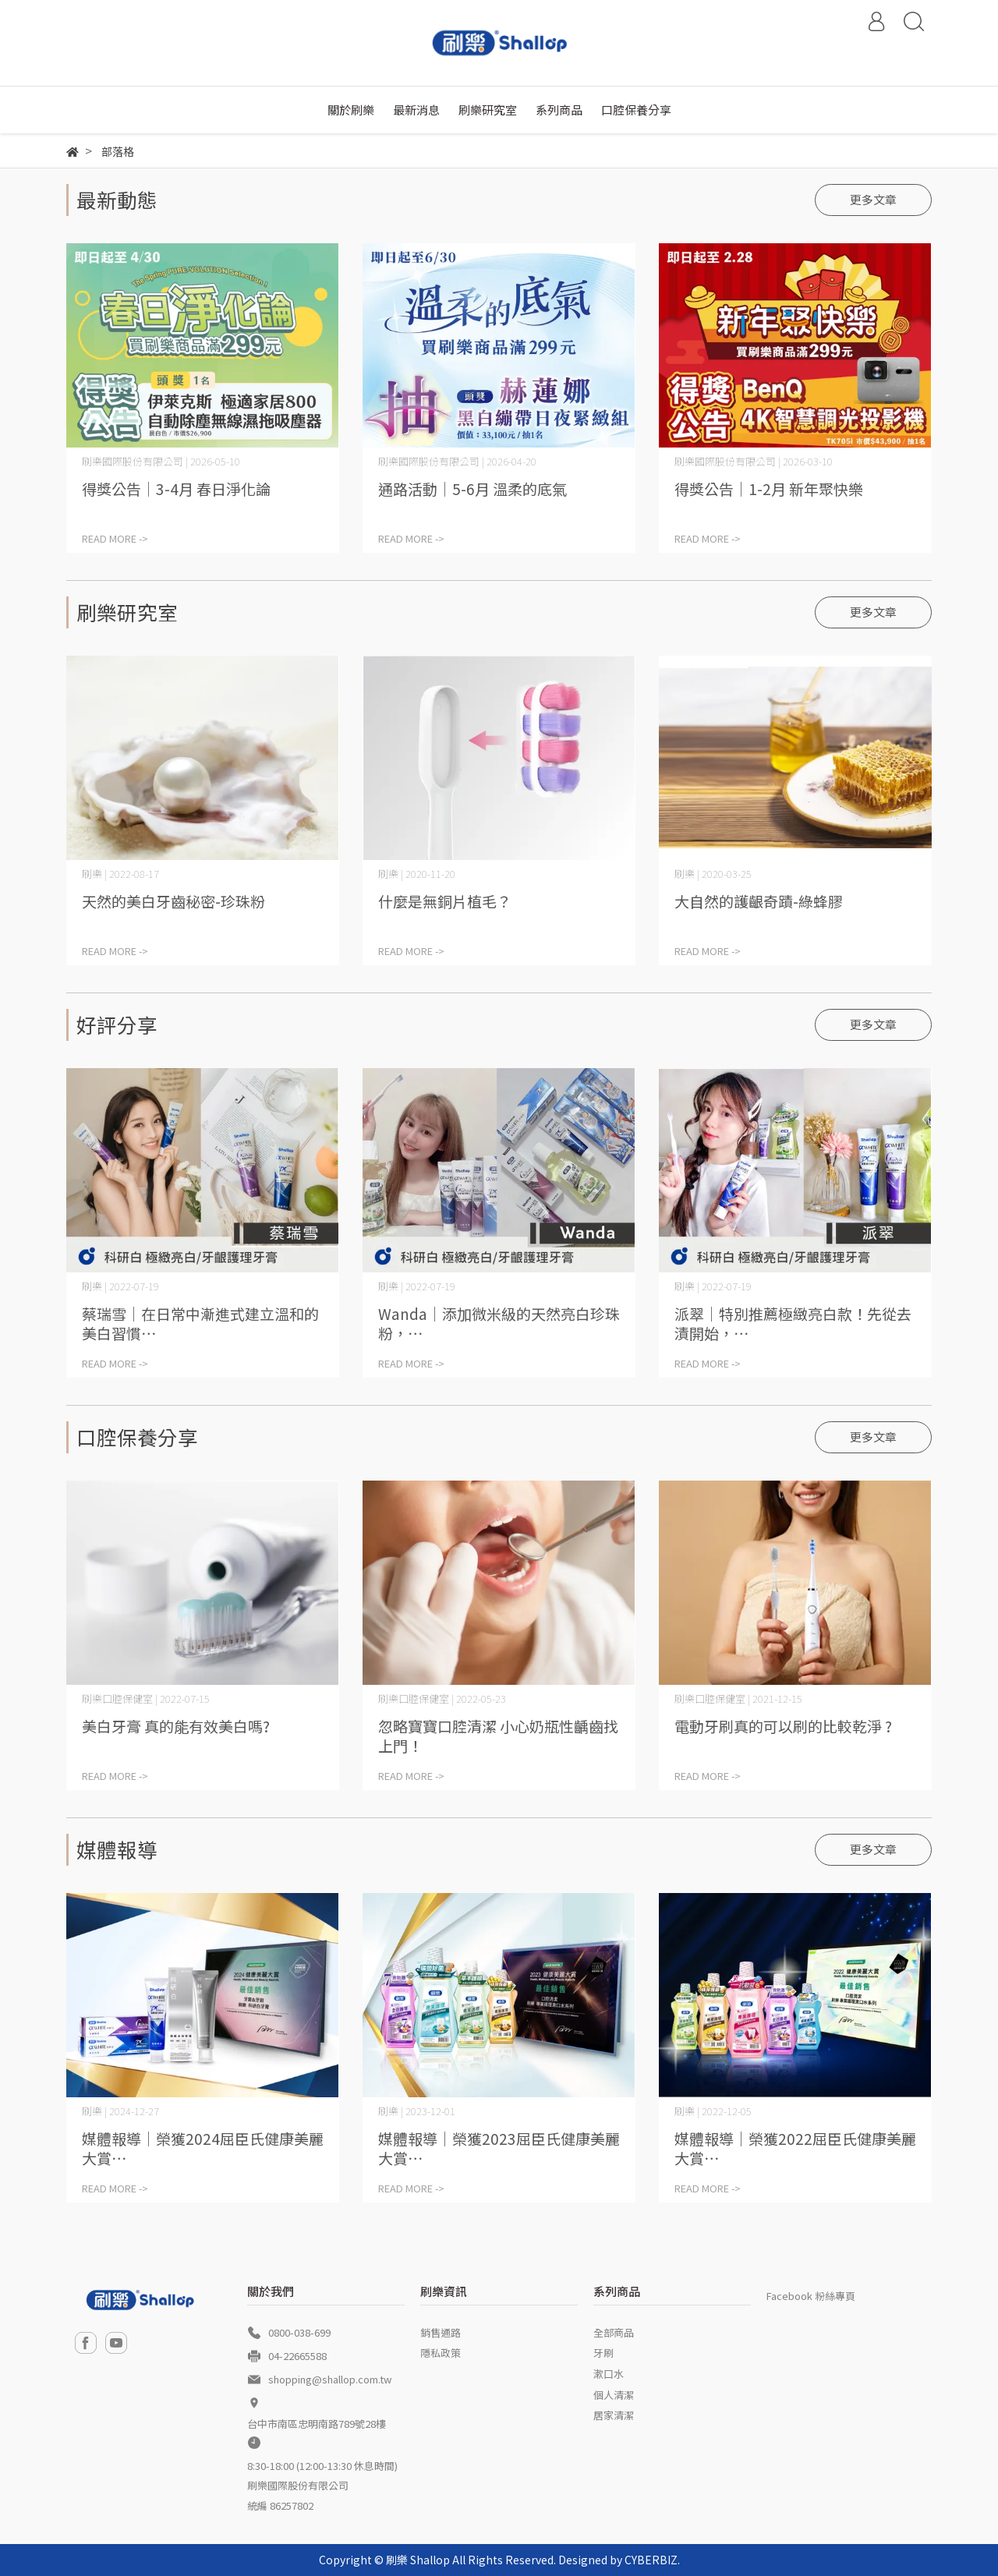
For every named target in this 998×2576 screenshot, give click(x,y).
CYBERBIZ (651, 2559)
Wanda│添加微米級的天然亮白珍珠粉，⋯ (499, 1323)
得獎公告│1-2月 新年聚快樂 (768, 488)
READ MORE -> (115, 538)
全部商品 (613, 2332)
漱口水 (608, 2373)
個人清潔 (613, 2394)
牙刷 (603, 2352)
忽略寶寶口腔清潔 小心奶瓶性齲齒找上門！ (498, 1735)
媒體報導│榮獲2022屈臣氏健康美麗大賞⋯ (795, 2147)
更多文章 (873, 199)
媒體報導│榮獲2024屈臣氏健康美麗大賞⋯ (203, 2147)
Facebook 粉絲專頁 (810, 2295)
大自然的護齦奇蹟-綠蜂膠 (758, 901)
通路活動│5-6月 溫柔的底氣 (472, 488)
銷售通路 (440, 2332)
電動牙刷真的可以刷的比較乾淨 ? (783, 1726)
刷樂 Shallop (418, 2559)
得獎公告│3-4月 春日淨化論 (176, 488)
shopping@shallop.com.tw (329, 2379)
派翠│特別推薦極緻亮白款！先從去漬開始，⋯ (792, 1323)
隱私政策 (440, 2352)
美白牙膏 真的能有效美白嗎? (176, 1726)
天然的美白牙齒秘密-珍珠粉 (173, 901)
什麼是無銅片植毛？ (444, 901)
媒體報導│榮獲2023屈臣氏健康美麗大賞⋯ (499, 2147)
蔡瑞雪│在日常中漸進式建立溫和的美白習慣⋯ (200, 1323)
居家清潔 (613, 2415)
